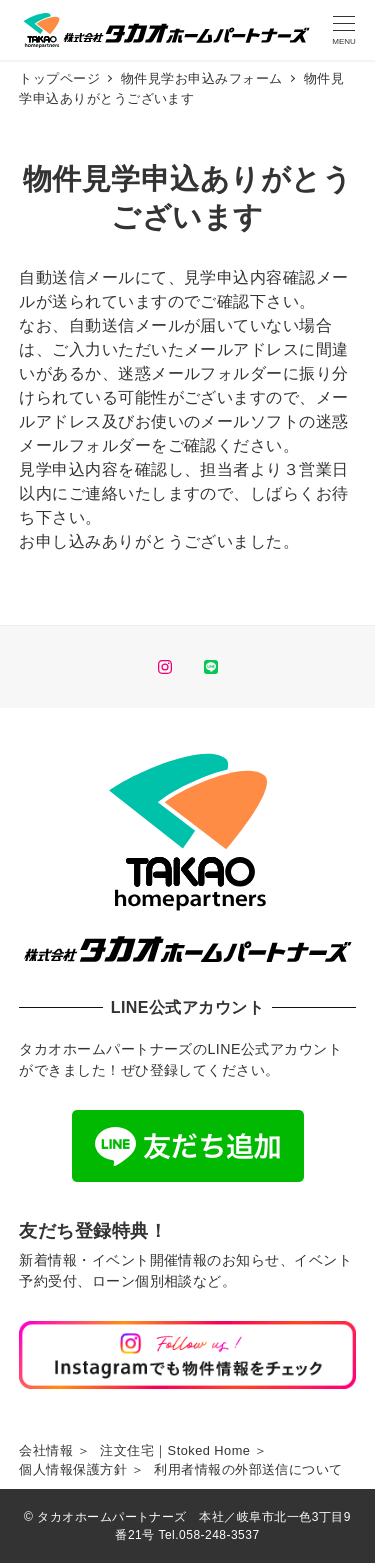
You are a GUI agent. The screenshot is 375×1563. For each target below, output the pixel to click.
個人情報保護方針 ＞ (81, 1469)
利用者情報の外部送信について (248, 1469)
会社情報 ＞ (54, 1450)
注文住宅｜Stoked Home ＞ (184, 1450)
